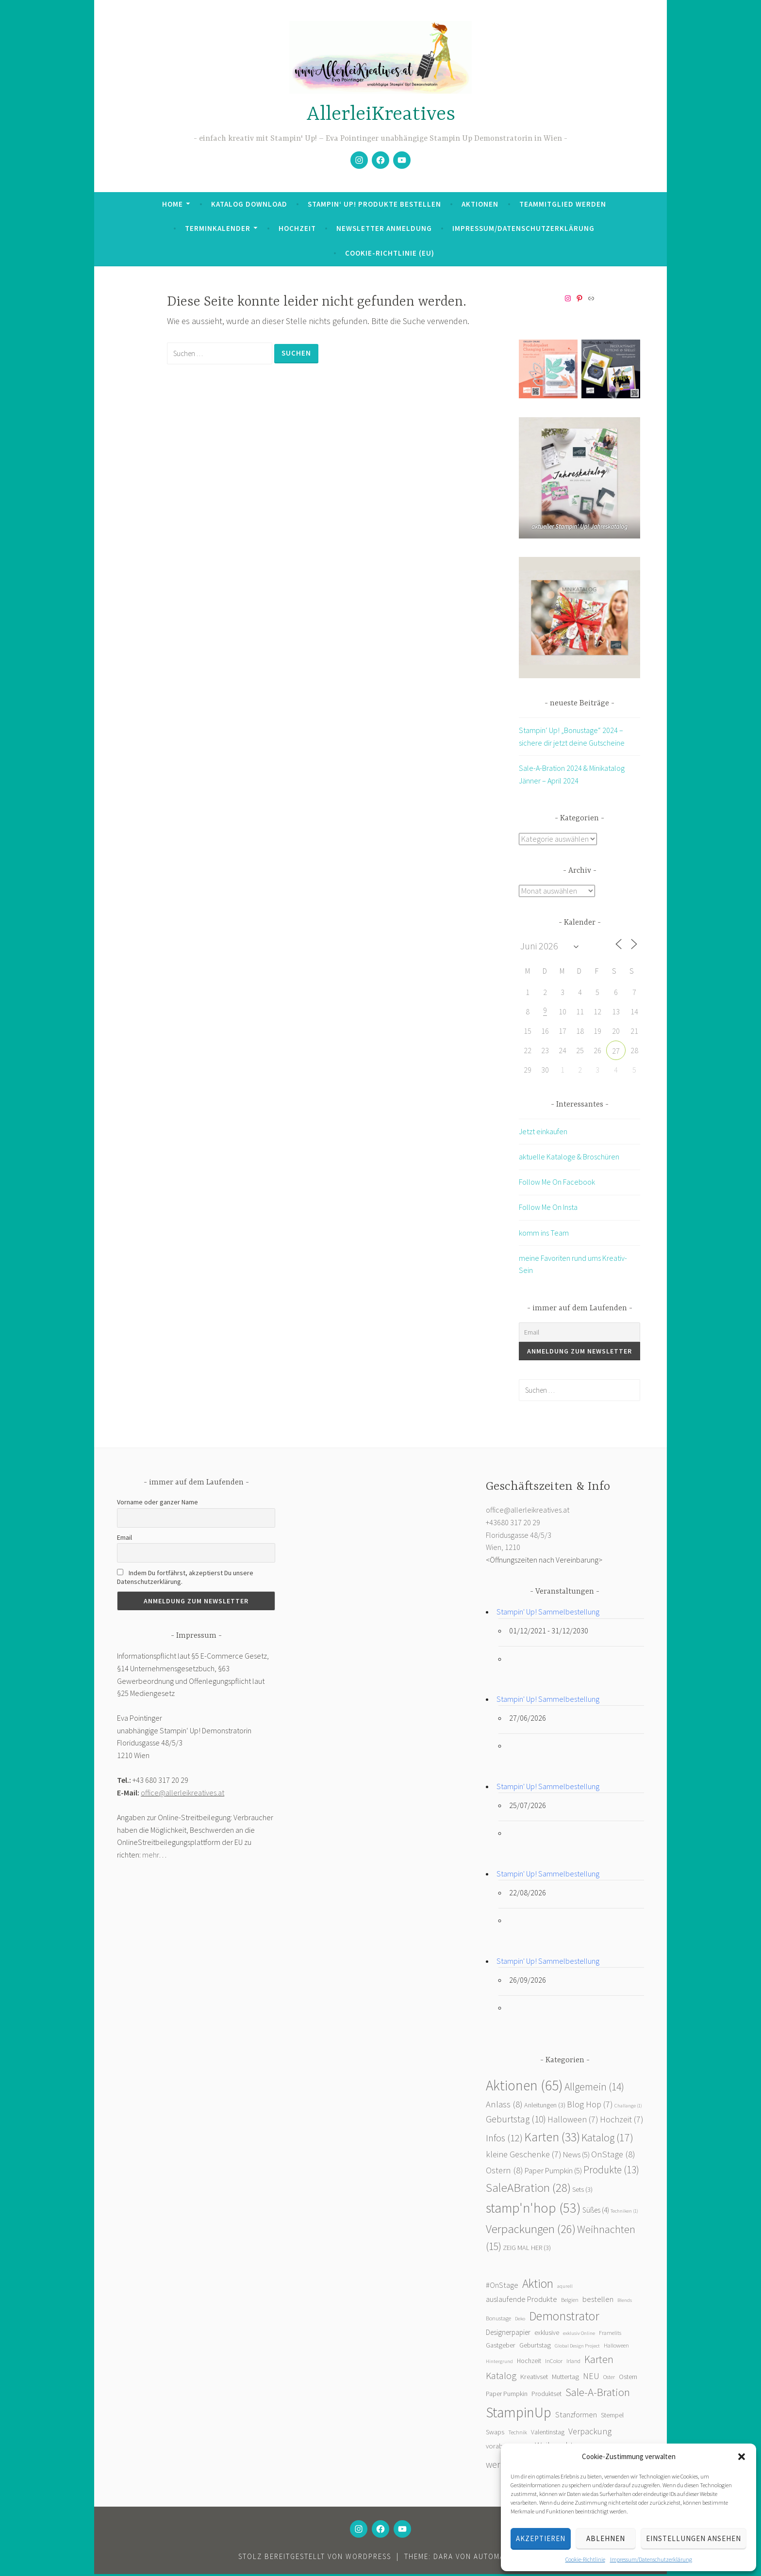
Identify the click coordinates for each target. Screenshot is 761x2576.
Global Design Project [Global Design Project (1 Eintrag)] (577, 2348)
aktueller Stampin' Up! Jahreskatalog (579, 526)
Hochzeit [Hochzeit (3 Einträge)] (529, 2363)
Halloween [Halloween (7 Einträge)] (572, 2121)
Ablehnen (605, 2538)
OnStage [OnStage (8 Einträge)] (613, 2156)
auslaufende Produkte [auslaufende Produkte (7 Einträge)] (521, 2301)
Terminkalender (217, 228)
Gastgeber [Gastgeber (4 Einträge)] (500, 2347)
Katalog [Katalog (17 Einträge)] (607, 2139)
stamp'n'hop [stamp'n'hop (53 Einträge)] (533, 2209)
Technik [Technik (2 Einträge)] (517, 2434)
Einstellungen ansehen (693, 2538)
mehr (150, 1856)
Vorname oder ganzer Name (157, 1504)
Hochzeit (297, 228)
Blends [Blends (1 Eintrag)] (624, 2302)
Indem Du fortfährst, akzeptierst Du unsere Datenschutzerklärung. (185, 1579)
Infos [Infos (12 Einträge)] (504, 2140)
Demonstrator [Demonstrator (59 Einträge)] (564, 2318)
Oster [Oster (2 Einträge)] (609, 2378)
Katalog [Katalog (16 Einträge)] (501, 2377)
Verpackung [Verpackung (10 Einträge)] (590, 2433)
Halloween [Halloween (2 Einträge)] (616, 2347)
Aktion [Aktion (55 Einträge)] (537, 2285)
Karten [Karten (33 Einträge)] (552, 2139)
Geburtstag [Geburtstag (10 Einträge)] (516, 2121)
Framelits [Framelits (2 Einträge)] (610, 2334)
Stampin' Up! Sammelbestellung (547, 1613)
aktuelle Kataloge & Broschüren (569, 1158)
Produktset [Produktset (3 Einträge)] (546, 2396)
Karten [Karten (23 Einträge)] (598, 2361)
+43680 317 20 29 (513, 1524)
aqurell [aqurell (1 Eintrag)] (565, 2288)
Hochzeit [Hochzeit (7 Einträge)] (622, 2121)
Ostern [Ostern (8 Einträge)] (504, 2172)
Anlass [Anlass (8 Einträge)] (504, 2106)
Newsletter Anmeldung (384, 228)
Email (124, 1539)
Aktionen (480, 204)
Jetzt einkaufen (543, 1133)
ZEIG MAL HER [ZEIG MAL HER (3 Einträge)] (527, 2249)
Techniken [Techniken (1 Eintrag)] (624, 2213)
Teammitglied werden (562, 204)
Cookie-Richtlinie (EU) (389, 253)
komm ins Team (544, 1234)
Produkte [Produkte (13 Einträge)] (611, 2171)
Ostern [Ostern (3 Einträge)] (628, 2379)
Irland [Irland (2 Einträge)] (573, 2362)
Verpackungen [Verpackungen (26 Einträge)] (531, 2230)
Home (172, 204)
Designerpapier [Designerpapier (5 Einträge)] (508, 2334)
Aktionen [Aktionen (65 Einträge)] (524, 2087)
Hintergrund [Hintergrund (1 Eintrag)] (499, 2363)
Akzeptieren (540, 2538)
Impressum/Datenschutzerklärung (651, 2559)
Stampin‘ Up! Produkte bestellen (374, 204)
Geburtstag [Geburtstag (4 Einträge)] (535, 2347)
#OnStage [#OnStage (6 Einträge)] (502, 2287)
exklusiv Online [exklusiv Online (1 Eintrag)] (579, 2335)
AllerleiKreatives (380, 114)
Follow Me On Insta (548, 1209)
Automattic (497, 2558)
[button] (741, 2457)
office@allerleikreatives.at (182, 1794)
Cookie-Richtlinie (585, 2559)
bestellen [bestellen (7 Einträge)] (597, 2301)
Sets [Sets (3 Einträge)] (582, 2191)
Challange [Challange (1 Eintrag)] (628, 2107)
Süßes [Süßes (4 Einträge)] (595, 2212)
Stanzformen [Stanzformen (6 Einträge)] (576, 2416)
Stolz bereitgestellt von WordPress (314, 2558)
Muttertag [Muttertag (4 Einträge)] (565, 2378)
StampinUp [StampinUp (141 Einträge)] (518, 2414)
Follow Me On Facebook (557, 1184)
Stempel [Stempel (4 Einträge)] (612, 2417)
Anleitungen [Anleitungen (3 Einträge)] (544, 2107)
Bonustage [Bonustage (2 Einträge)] (498, 2320)
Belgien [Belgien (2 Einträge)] (570, 2301)
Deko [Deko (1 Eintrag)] (520, 2320)
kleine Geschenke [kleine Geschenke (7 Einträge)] (524, 2156)
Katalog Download (249, 204)
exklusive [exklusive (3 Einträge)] (546, 2335)
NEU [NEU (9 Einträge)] (591, 2378)
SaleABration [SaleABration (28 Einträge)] (528, 2189)
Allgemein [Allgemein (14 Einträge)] (594, 2088)
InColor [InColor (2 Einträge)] (553, 2362)
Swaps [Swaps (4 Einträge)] (495, 2433)
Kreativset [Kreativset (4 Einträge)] (534, 2378)
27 (616, 1053)
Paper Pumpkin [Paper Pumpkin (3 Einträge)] (507, 2396)
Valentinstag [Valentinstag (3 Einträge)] (547, 2434)
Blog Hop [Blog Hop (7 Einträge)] (590, 2106)
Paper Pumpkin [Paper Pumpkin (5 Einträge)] (553, 2173)
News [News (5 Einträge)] (576, 2157)
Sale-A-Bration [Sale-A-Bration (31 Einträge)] (597, 2394)
